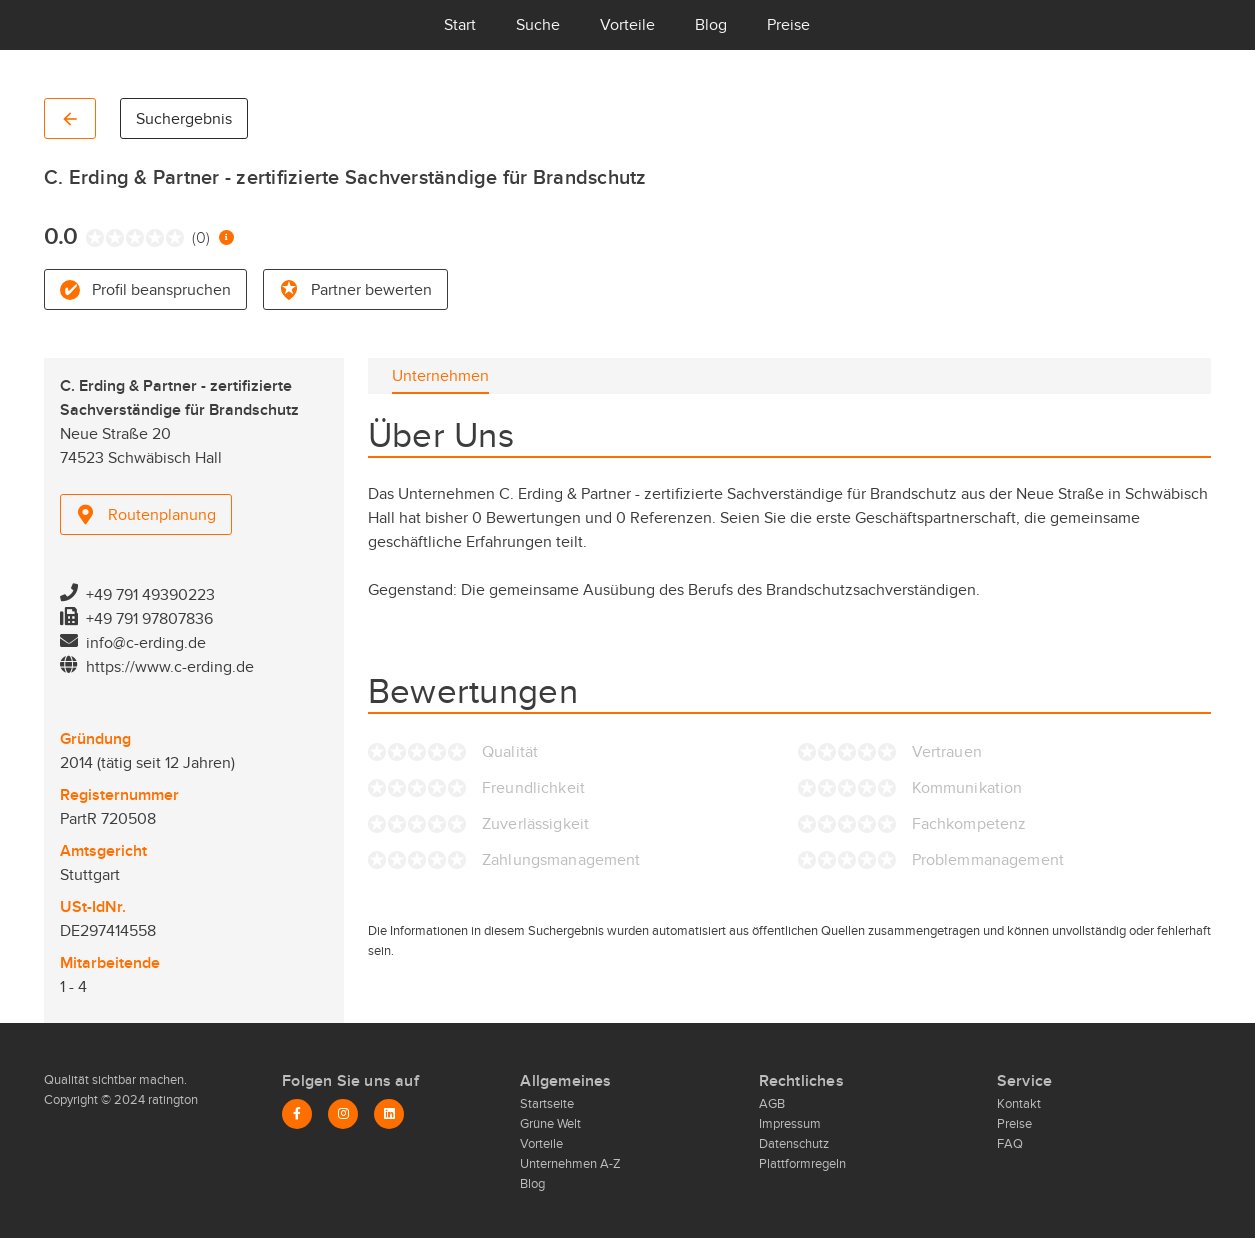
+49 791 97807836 (149, 619)
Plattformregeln (802, 1164)
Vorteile (627, 25)
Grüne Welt (550, 1124)
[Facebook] (297, 1114)
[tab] (440, 376)
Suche (538, 25)
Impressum (790, 1124)
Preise (788, 25)
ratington (171, 1100)
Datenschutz (794, 1144)
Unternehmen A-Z (570, 1164)
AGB (772, 1104)
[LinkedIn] (389, 1114)
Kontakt (1019, 1104)
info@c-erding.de (146, 643)
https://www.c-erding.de (170, 667)
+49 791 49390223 (150, 595)
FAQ (1010, 1144)
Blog (711, 25)
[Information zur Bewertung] (226, 237)
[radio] (90, 238)
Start (460, 25)
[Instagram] (343, 1114)
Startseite (547, 1104)
